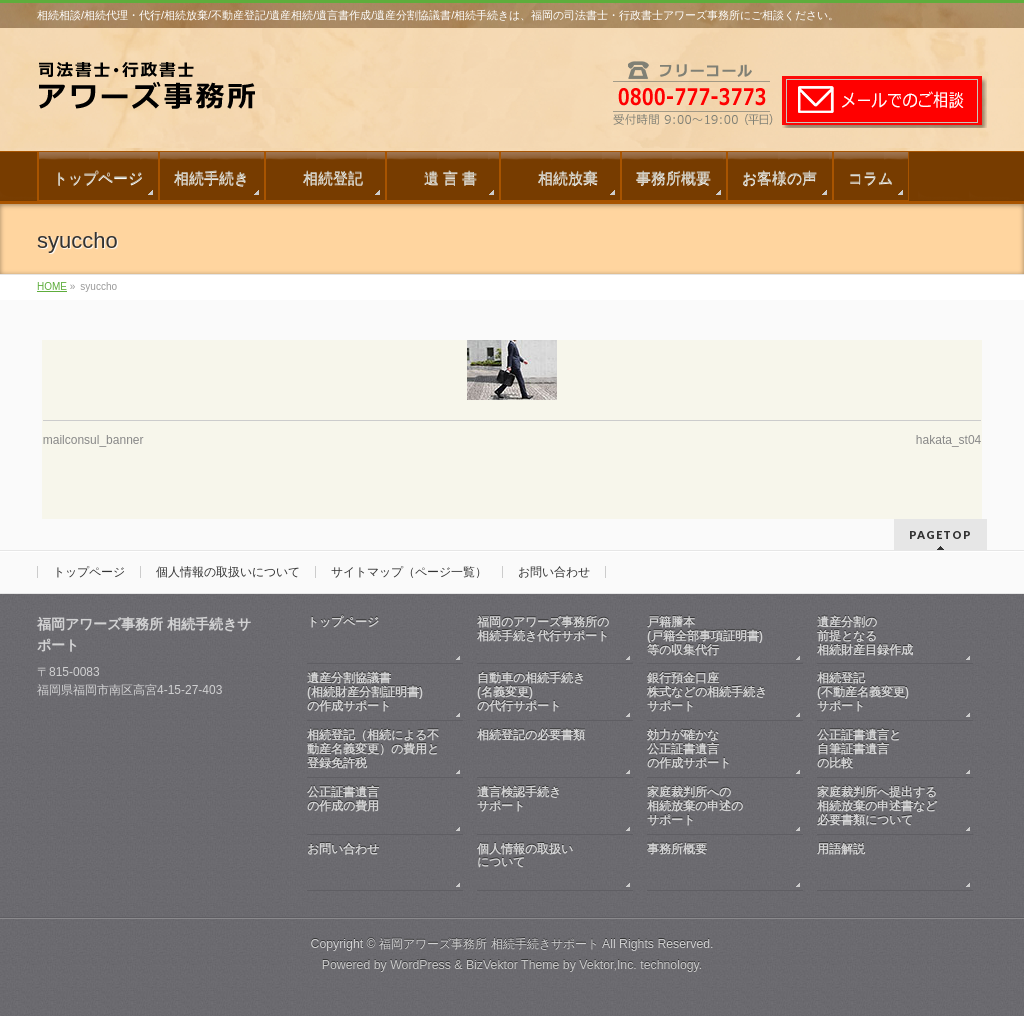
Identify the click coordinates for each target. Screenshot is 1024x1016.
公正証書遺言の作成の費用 (375, 806)
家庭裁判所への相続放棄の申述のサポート (695, 806)
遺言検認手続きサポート (545, 806)
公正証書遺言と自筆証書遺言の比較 (859, 749)
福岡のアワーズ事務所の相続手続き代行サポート (545, 636)
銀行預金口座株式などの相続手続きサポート (707, 692)
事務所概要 (715, 863)
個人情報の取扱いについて (228, 572)
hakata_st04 (948, 440)
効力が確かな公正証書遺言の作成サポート (689, 749)
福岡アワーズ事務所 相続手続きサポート (488, 944)
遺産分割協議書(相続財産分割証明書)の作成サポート (365, 692)
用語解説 (885, 863)
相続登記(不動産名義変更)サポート (863, 692)
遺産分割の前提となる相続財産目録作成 (865, 636)
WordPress (420, 965)
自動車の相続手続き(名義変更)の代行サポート (531, 692)
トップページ (89, 572)
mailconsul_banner (93, 440)
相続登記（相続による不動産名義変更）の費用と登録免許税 (373, 749)
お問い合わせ (554, 572)
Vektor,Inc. (608, 965)
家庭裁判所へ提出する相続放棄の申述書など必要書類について (877, 806)
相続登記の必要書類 (545, 749)
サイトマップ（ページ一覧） (409, 572)
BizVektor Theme (513, 965)
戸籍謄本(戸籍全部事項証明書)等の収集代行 (705, 636)
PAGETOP (940, 534)
